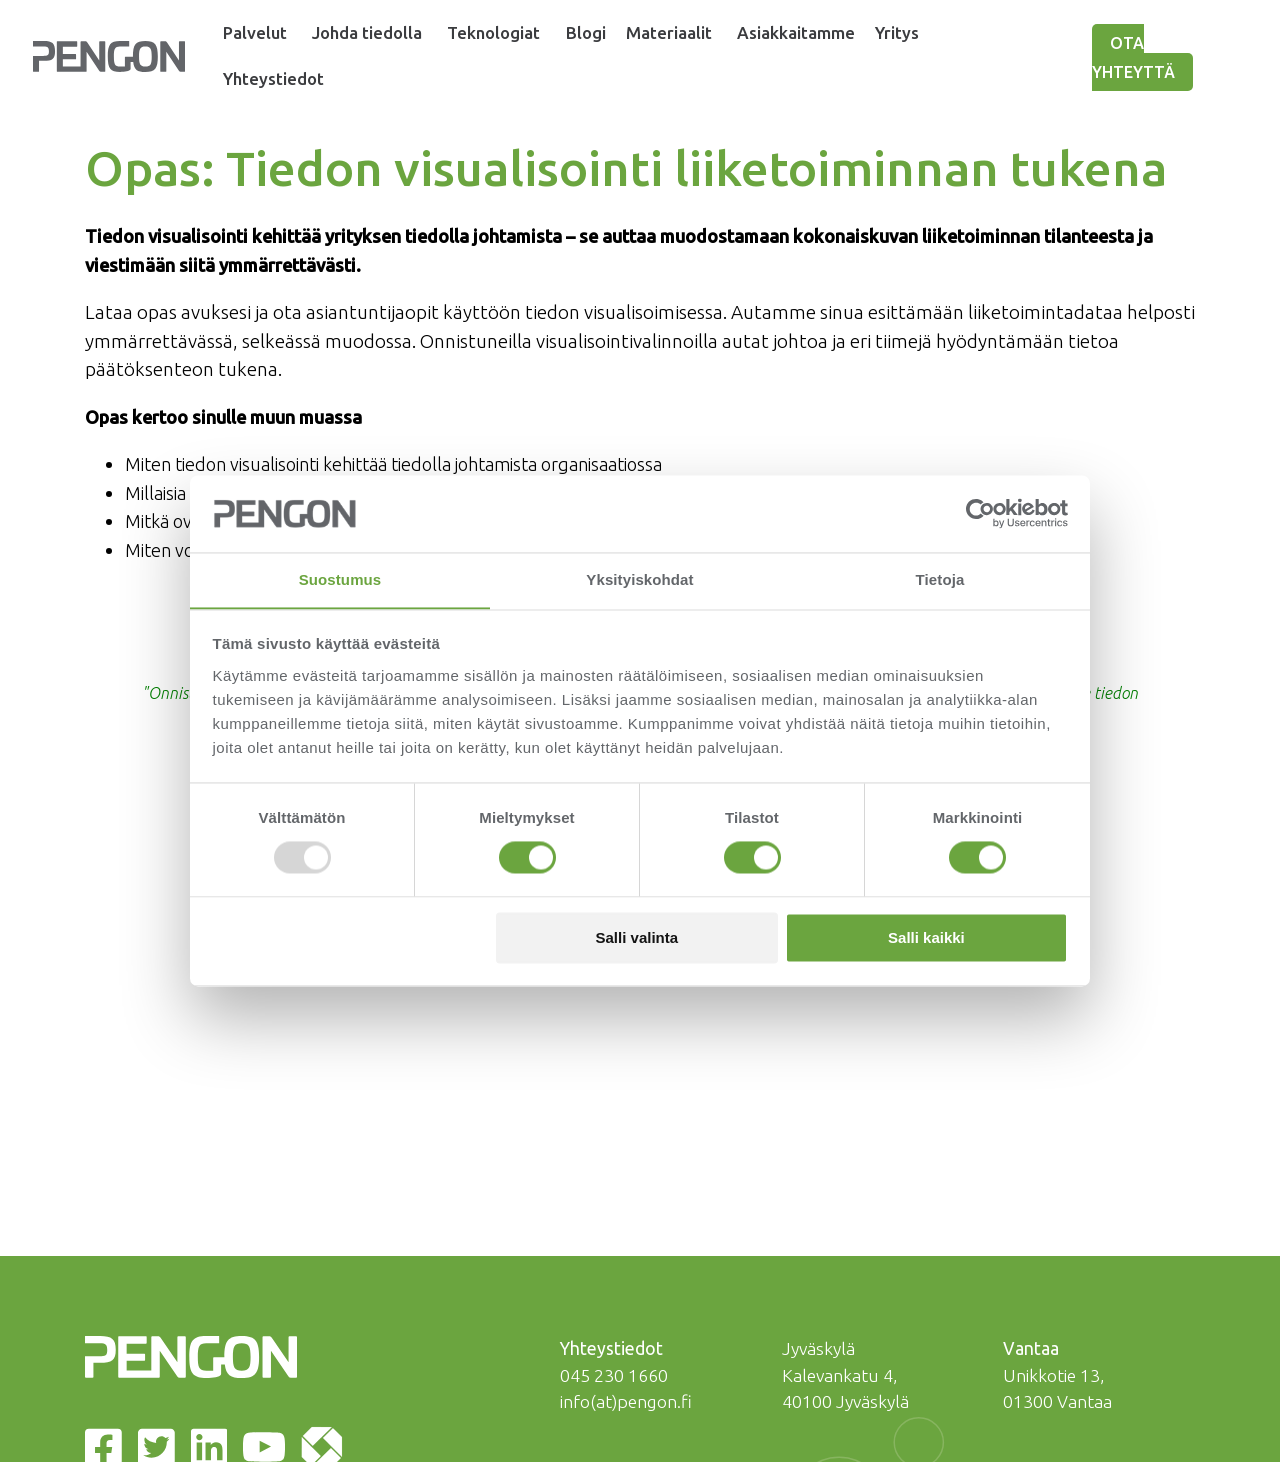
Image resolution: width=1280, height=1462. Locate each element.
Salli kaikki (926, 938)
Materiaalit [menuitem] (685, 32)
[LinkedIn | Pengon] (213, 1257)
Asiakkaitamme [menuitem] (817, 32)
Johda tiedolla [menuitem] (373, 32)
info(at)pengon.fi (626, 1207)
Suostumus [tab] (340, 579)
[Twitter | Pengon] (160, 1257)
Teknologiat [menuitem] (505, 32)
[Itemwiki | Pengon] (326, 1257)
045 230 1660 (614, 1181)
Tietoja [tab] (940, 579)
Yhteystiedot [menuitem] (275, 78)
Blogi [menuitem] (602, 32)
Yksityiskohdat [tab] (639, 579)
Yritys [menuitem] (918, 32)
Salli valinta (637, 938)
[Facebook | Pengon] (107, 1257)
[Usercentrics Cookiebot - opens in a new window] (980, 513)
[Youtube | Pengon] (268, 1257)
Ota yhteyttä (1144, 58)
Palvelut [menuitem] (256, 32)
